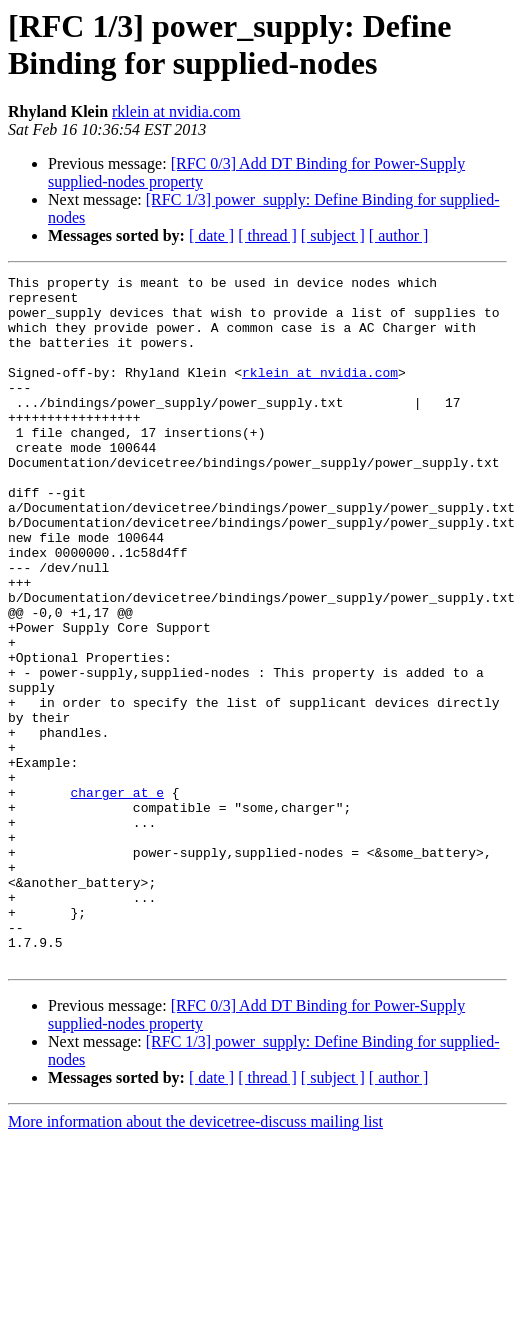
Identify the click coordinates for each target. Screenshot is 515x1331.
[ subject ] (333, 235)
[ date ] (211, 235)
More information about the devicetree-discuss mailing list (195, 1259)
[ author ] (399, 235)
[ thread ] (267, 235)
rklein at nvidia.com (176, 111)
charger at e (117, 897)
